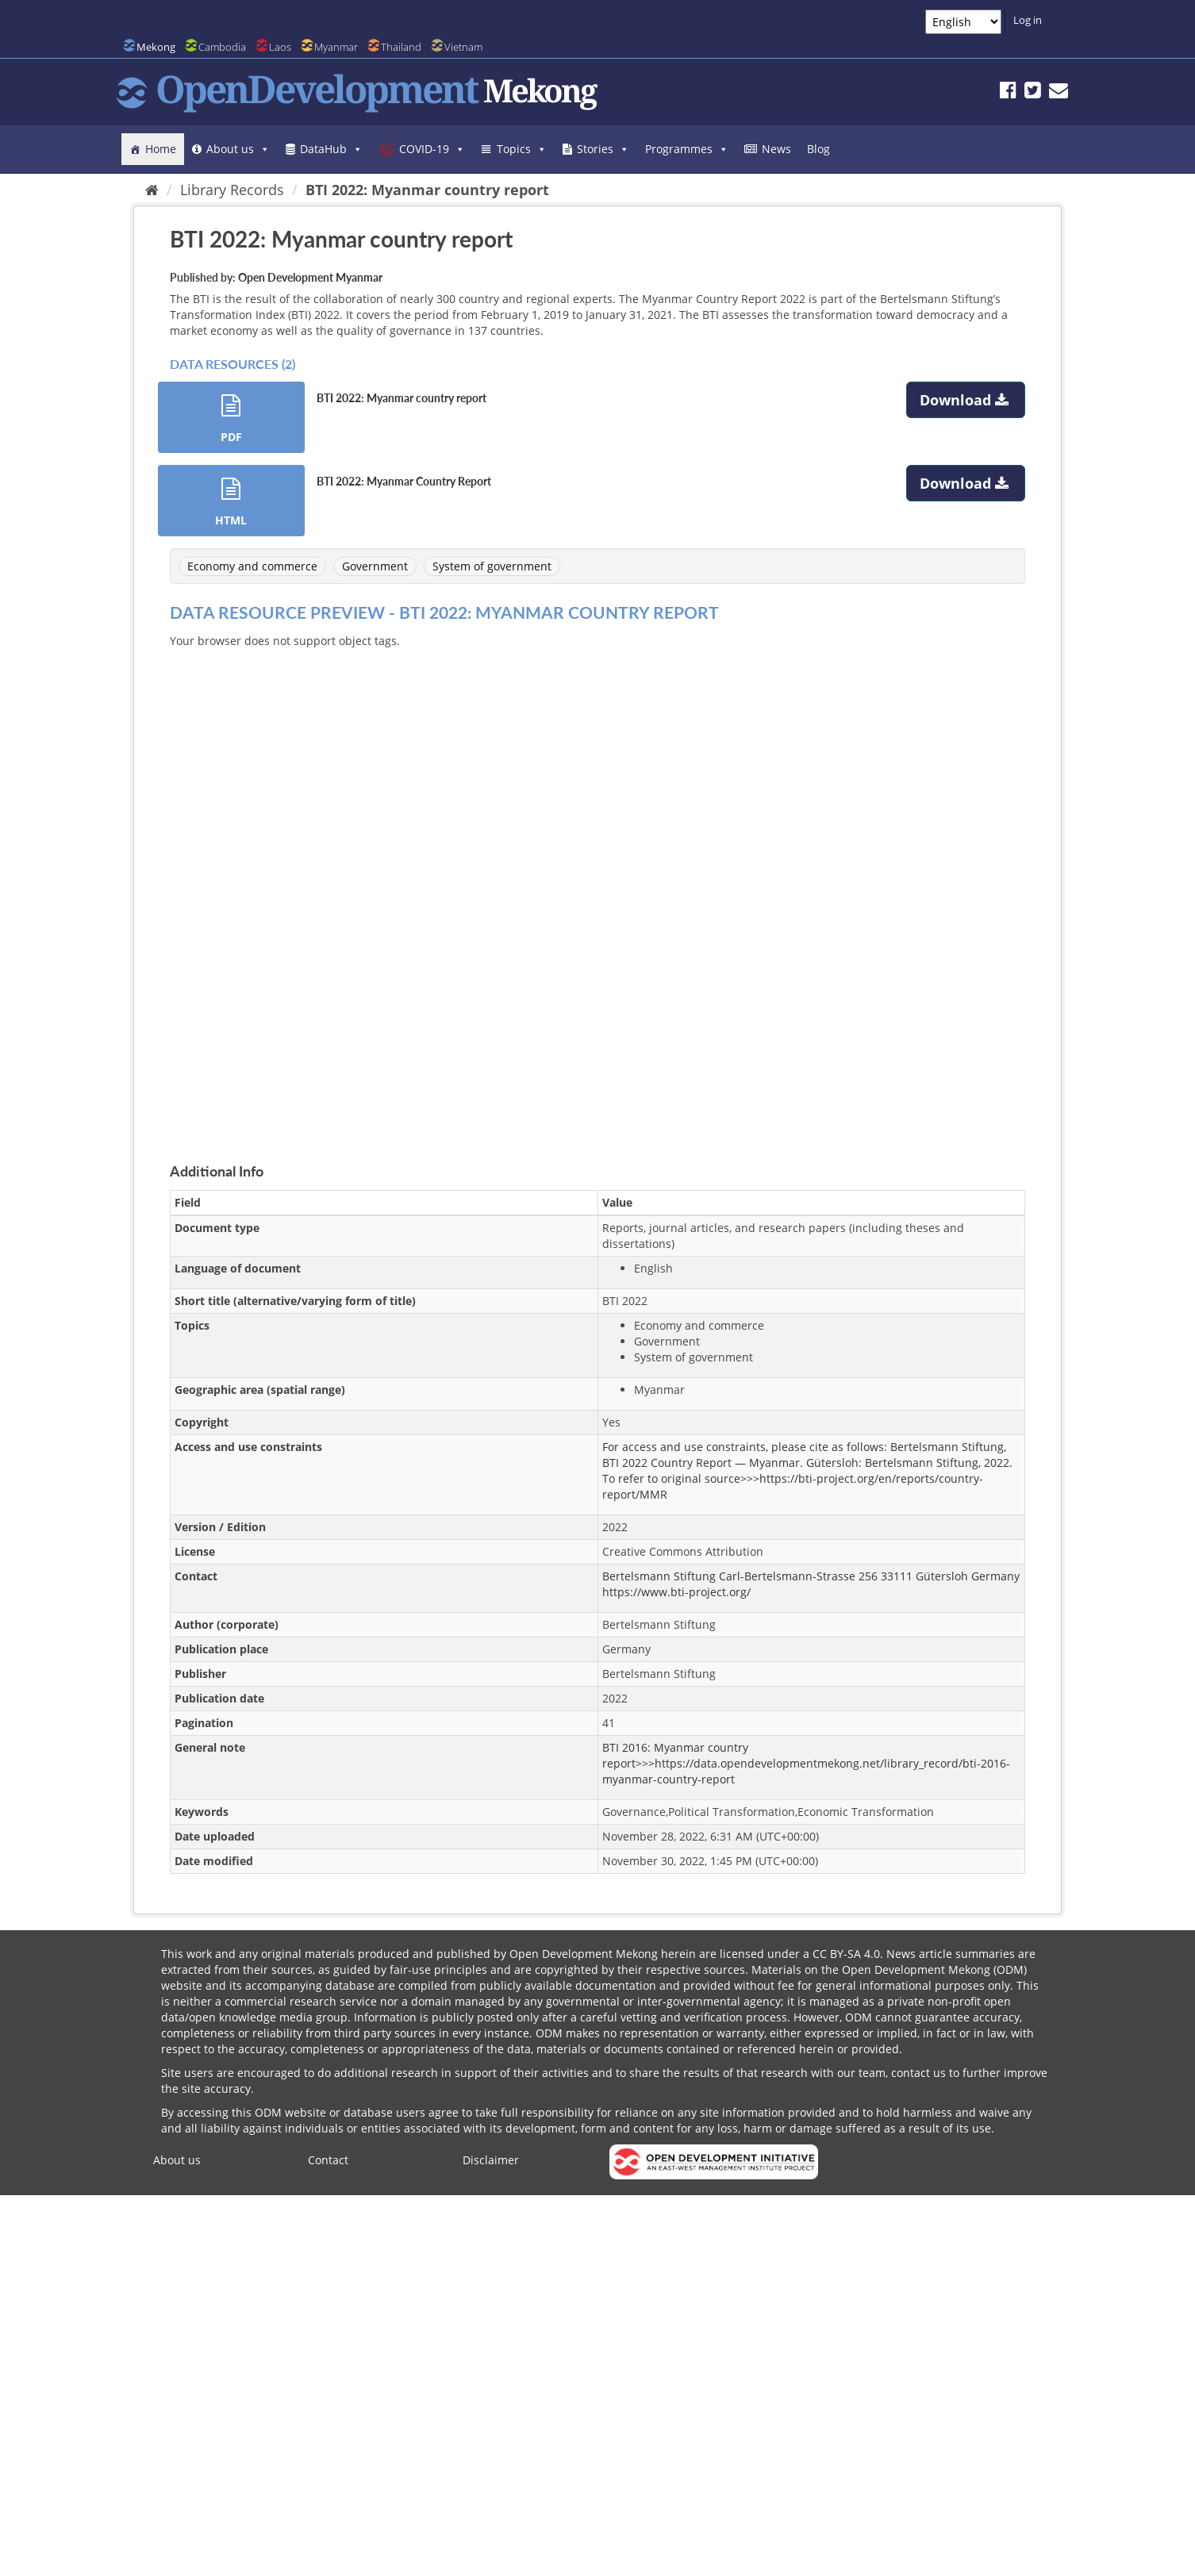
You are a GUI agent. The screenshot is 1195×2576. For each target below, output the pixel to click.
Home (160, 148)
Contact (328, 2159)
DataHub (331, 148)
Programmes (686, 148)
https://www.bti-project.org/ (676, 1591)
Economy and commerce (252, 566)
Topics (522, 148)
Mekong (155, 47)
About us (238, 148)
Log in (1027, 20)
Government (375, 566)
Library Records (232, 189)
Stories (603, 148)
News (776, 148)
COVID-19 (432, 148)
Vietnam (463, 47)
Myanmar (336, 47)
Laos (280, 47)
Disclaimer (491, 2159)
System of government (491, 566)
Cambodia (222, 47)
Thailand (401, 47)
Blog (818, 148)
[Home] (152, 189)
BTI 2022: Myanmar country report (427, 189)
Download (966, 399)
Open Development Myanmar (310, 277)
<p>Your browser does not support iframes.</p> (597, 887)
